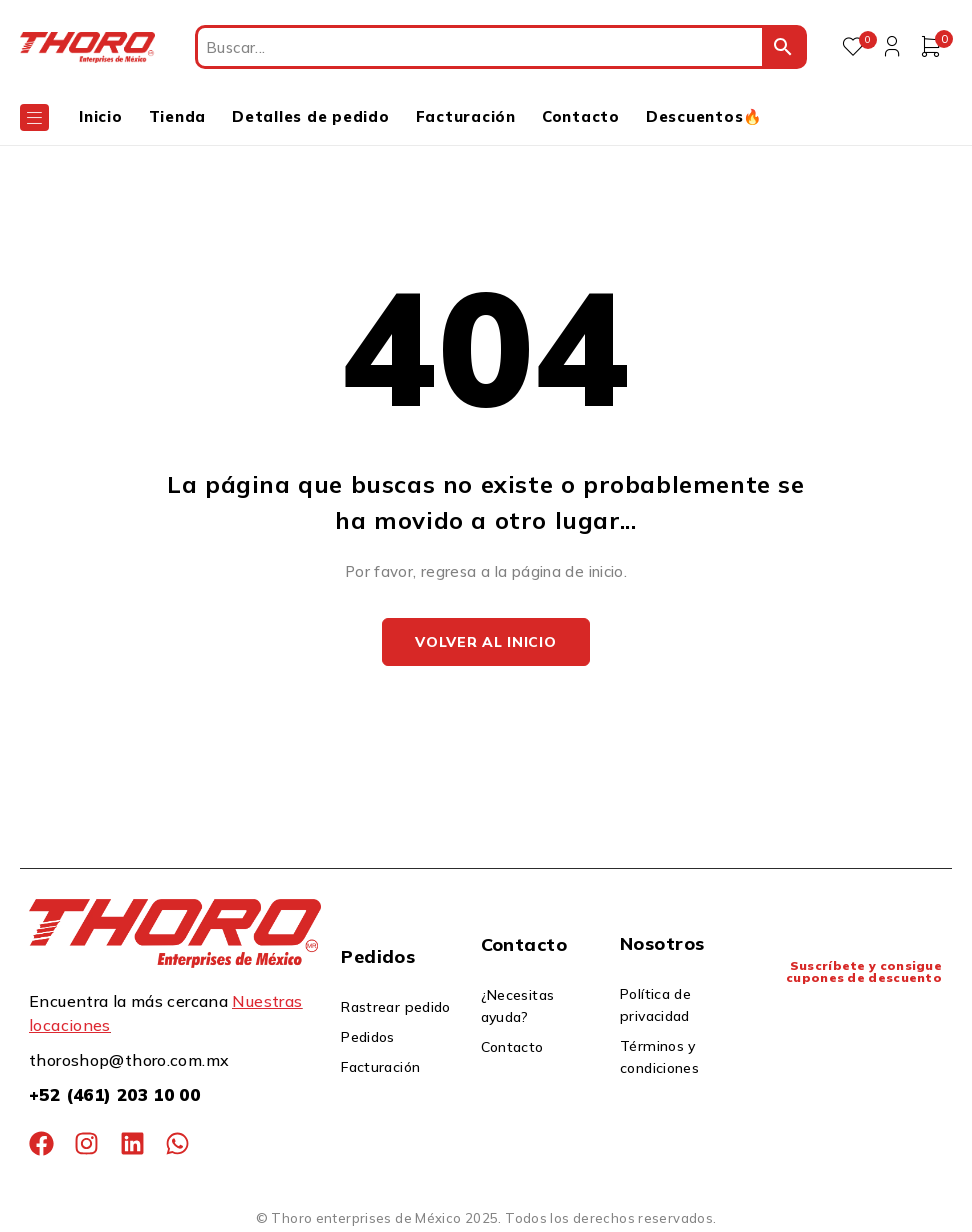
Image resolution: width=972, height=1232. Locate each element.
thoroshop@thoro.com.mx (129, 1062)
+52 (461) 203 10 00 (114, 1096)
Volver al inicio (485, 643)
